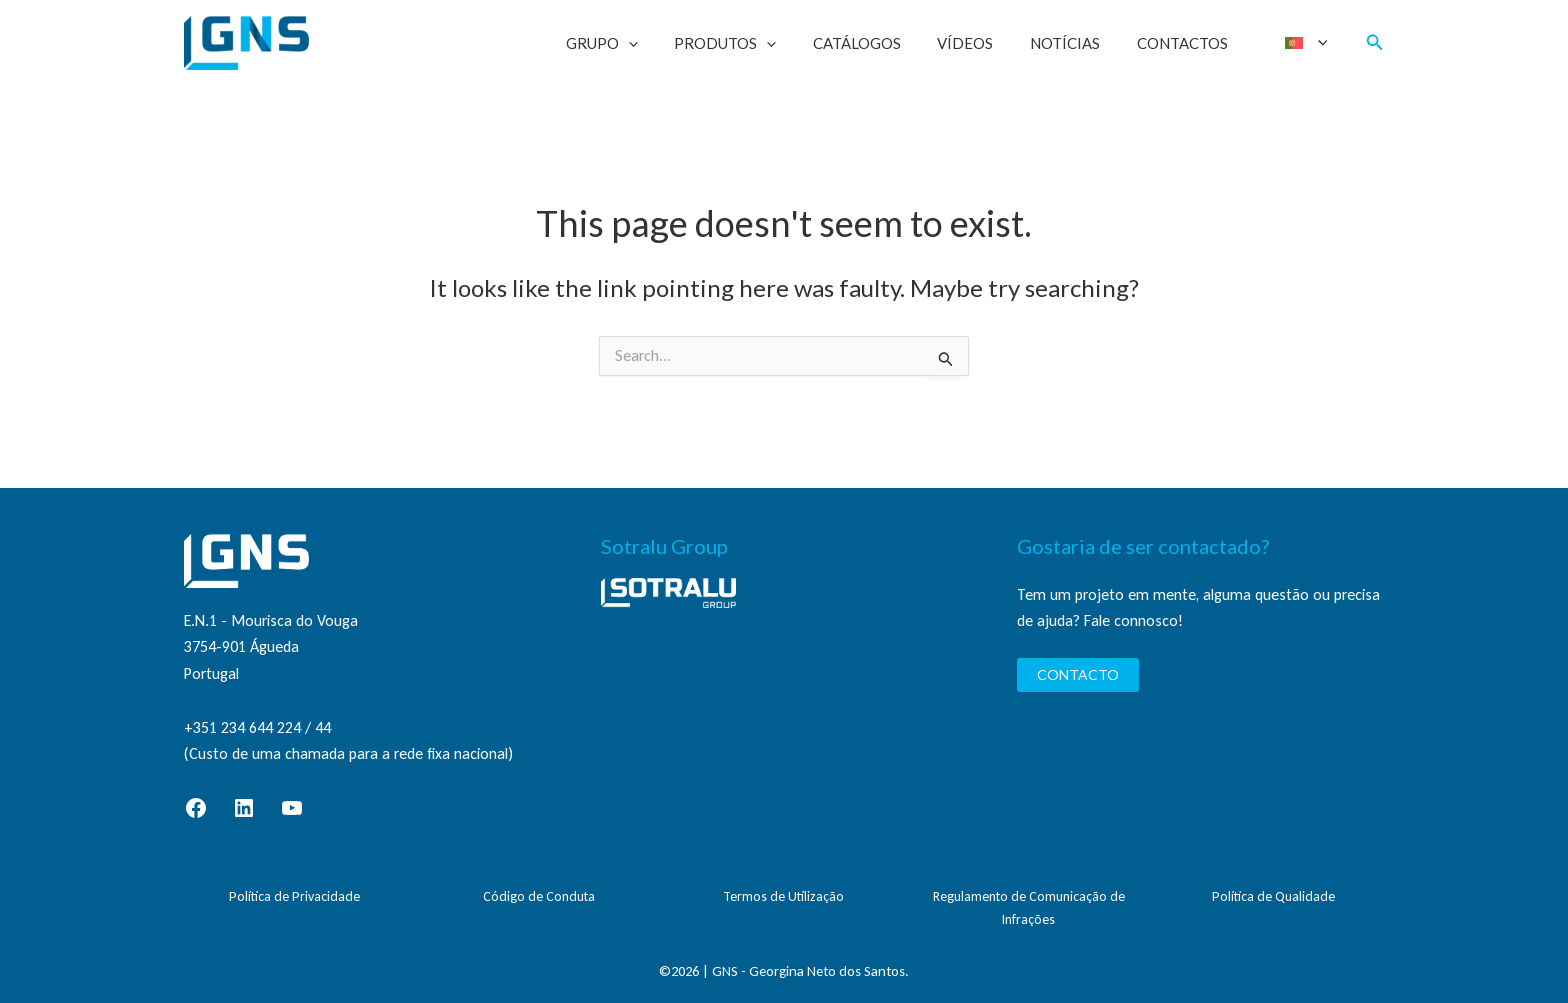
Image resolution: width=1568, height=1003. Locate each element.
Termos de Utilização (783, 896)
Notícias (1080, 43)
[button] (1375, 43)
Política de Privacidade (294, 896)
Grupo (643, 43)
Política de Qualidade (1273, 896)
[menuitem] (1308, 43)
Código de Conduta (539, 896)
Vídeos (987, 43)
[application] (669, 43)
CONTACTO (1078, 674)
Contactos (1190, 43)
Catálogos (885, 43)
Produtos (760, 43)
